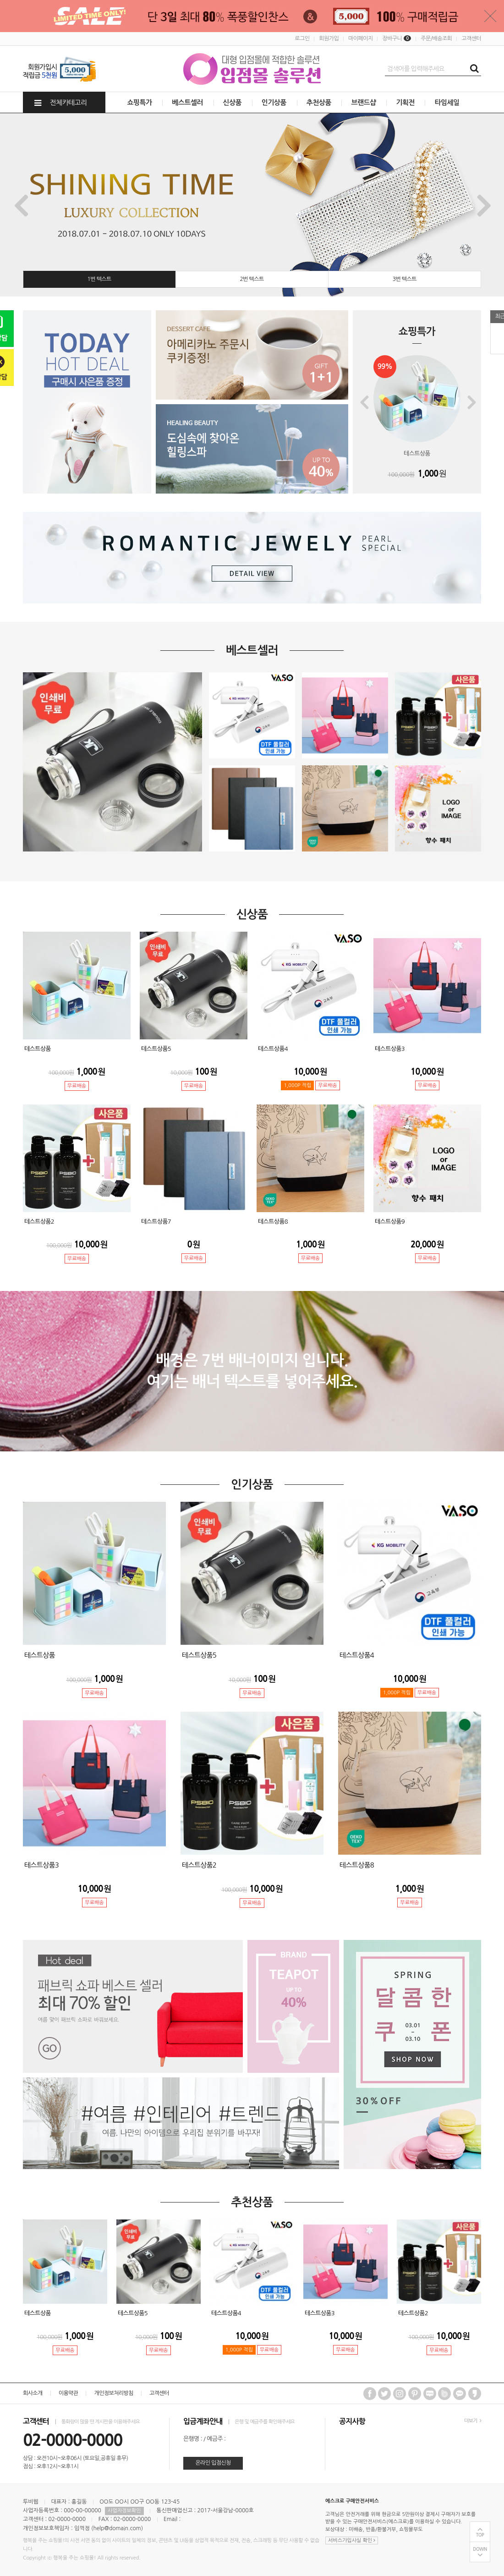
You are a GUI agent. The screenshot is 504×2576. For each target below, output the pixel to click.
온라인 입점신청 (212, 2463)
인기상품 (274, 102)
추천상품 (319, 102)
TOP (480, 2535)
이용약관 (68, 2393)
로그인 (302, 38)
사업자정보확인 (124, 2510)
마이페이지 (360, 38)
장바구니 (396, 38)
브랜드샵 (363, 102)
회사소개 (33, 2393)
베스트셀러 (187, 102)
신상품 (232, 102)
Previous (20, 205)
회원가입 (329, 38)
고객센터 (471, 38)
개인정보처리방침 (113, 2393)
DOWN (480, 2549)
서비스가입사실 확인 (351, 2540)
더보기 (472, 2420)
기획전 (405, 102)
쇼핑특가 (139, 102)
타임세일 (446, 102)
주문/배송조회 (436, 38)
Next (483, 205)
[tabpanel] (252, 205)
